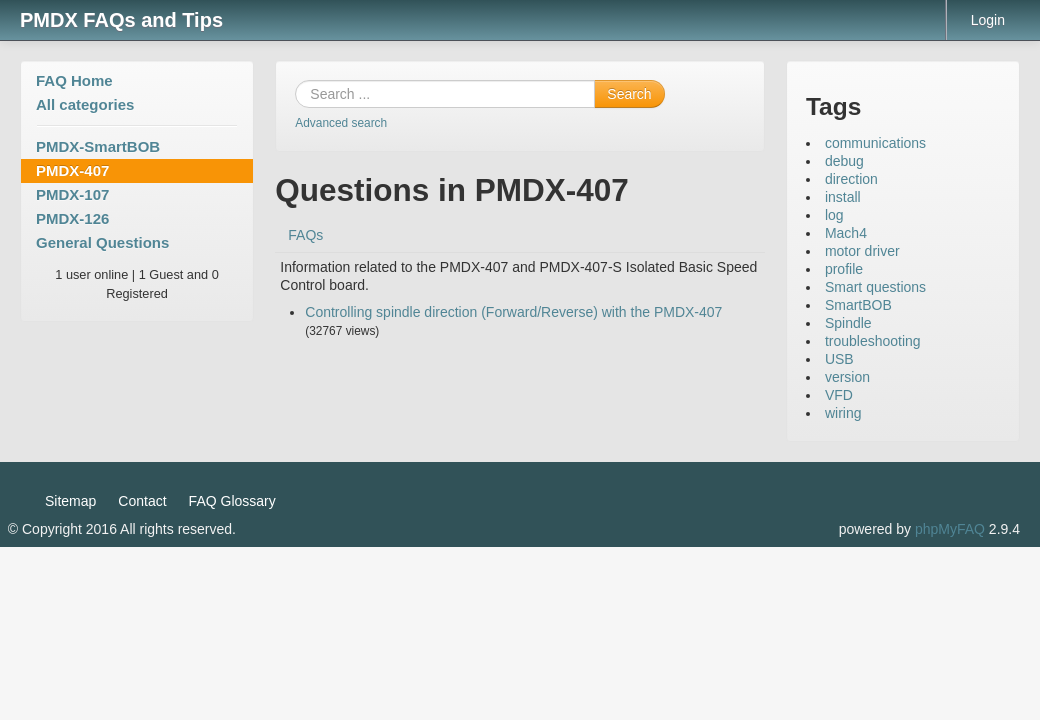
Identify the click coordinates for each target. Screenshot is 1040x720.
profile (844, 269)
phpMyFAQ (950, 529)
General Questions (102, 242)
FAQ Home (74, 80)
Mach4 (846, 233)
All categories (85, 104)
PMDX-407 (72, 170)
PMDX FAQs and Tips (121, 20)
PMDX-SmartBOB (98, 146)
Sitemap (70, 501)
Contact (142, 501)
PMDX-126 (72, 218)
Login (988, 20)
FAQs (305, 235)
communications (875, 143)
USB (839, 359)
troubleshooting (873, 341)
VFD (839, 395)
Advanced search (341, 123)
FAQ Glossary (232, 501)
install (843, 197)
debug (844, 161)
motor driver (862, 251)
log (834, 215)
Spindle (848, 323)
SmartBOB (858, 305)
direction (851, 179)
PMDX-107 (72, 194)
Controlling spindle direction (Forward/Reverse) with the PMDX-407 (513, 312)
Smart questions (875, 287)
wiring (843, 413)
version (847, 377)
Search (629, 94)
